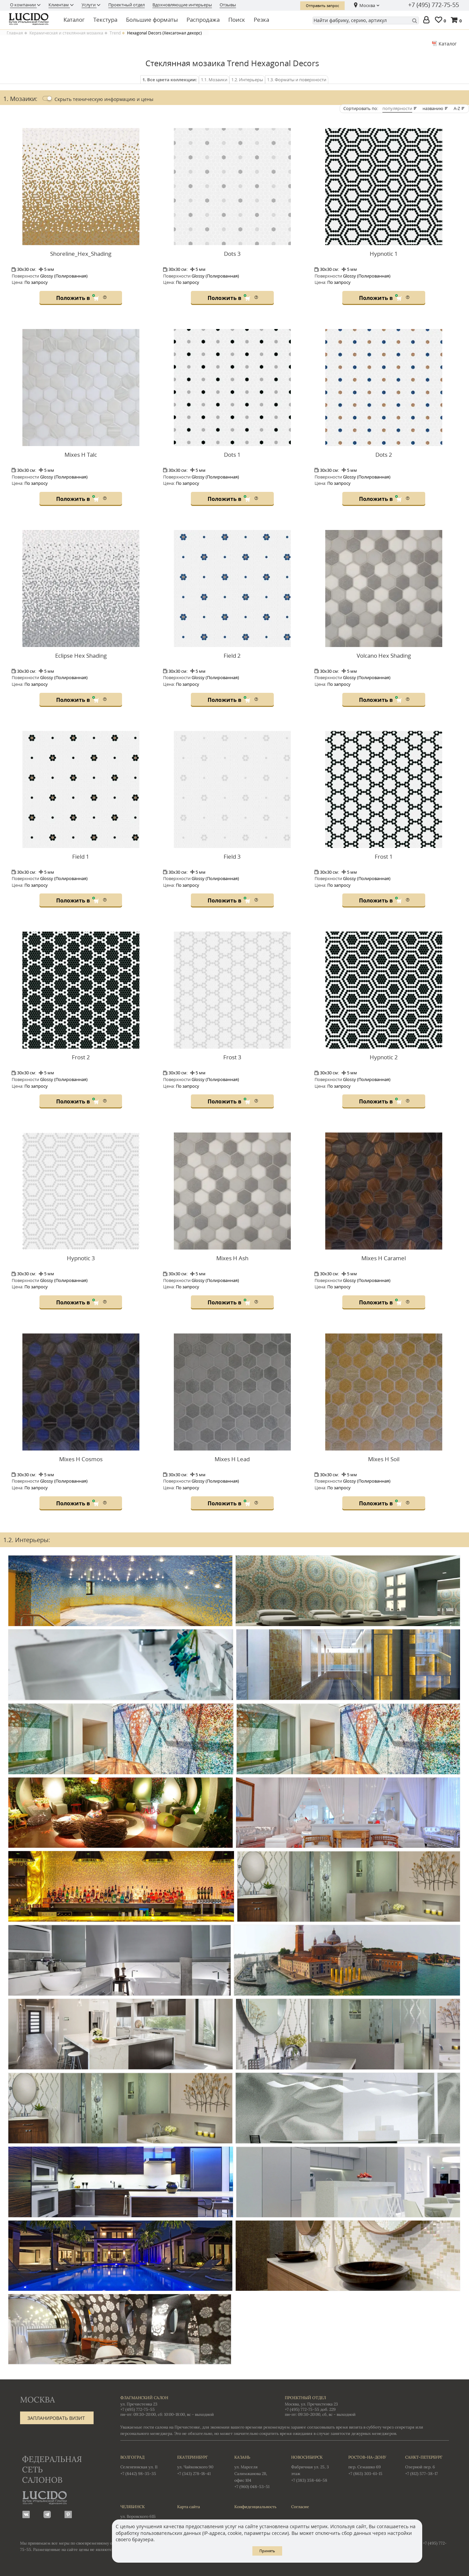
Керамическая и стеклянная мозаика (66, 33)
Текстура (105, 19)
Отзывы (228, 5)
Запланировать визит (56, 2418)
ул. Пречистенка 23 (138, 2403)
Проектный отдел (126, 5)
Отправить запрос (322, 5)
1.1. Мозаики (214, 80)
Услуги (89, 5)
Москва (367, 5)
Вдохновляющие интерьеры (182, 5)
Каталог (74, 19)
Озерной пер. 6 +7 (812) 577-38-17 (427, 2465)
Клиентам (59, 5)
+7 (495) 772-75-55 (433, 5)
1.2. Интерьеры (247, 80)
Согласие (300, 2506)
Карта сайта (188, 2506)
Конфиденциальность (255, 2506)
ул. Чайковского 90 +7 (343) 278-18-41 (199, 2465)
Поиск (236, 19)
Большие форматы (152, 19)
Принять (267, 2550)
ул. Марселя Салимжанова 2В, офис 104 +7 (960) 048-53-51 (256, 2471)
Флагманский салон (144, 2397)
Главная (15, 33)
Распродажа (203, 19)
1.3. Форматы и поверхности (296, 80)
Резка (261, 19)
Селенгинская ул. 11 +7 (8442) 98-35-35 (142, 2465)
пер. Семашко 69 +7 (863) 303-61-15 (370, 2465)
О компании (23, 5)
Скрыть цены (103, 99)
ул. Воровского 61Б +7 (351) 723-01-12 (142, 2514)
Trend (115, 33)
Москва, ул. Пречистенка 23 (311, 2403)
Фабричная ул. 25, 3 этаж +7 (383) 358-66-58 (313, 2468)
